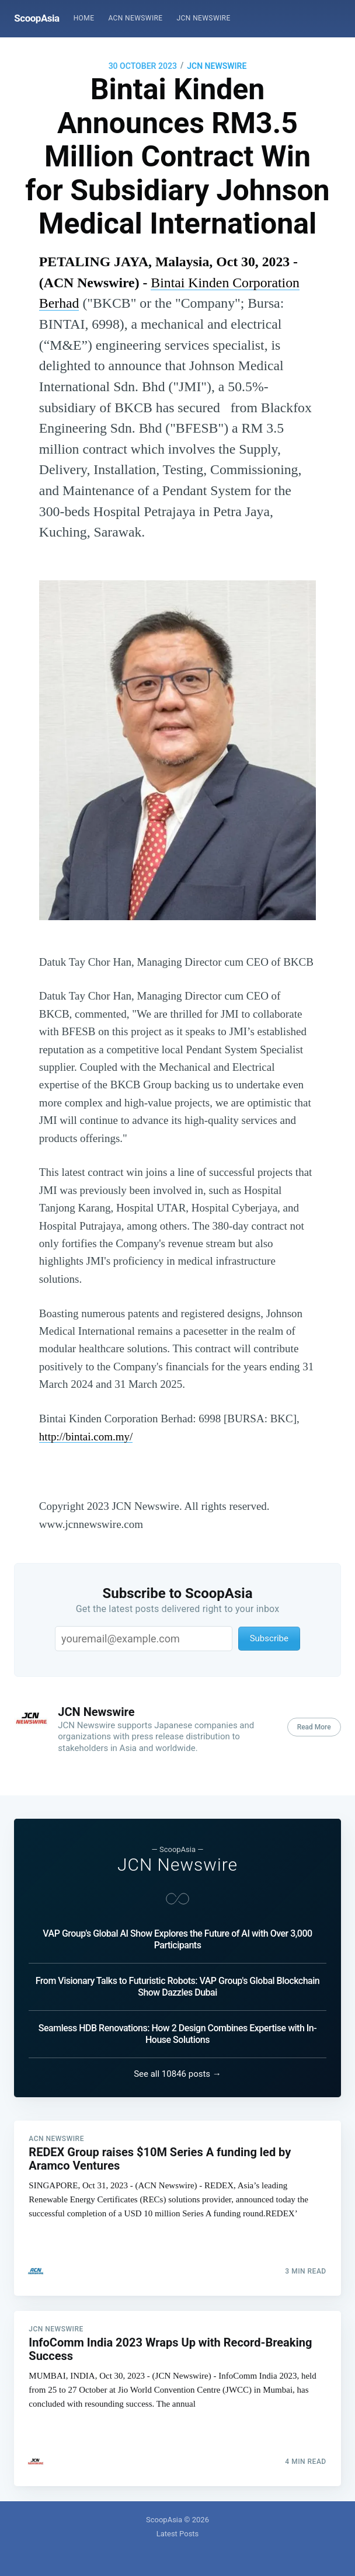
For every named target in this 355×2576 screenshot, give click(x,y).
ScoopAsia (36, 18)
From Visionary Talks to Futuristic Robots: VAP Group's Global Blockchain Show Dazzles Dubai (177, 1981)
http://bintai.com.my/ (86, 1436)
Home (84, 18)
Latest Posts (177, 2533)
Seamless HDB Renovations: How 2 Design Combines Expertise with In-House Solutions (177, 2028)
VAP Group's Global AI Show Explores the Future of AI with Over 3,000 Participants (177, 1934)
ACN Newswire (135, 18)
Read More (314, 1727)
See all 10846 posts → (177, 2068)
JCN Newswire (204, 18)
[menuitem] (84, 18)
